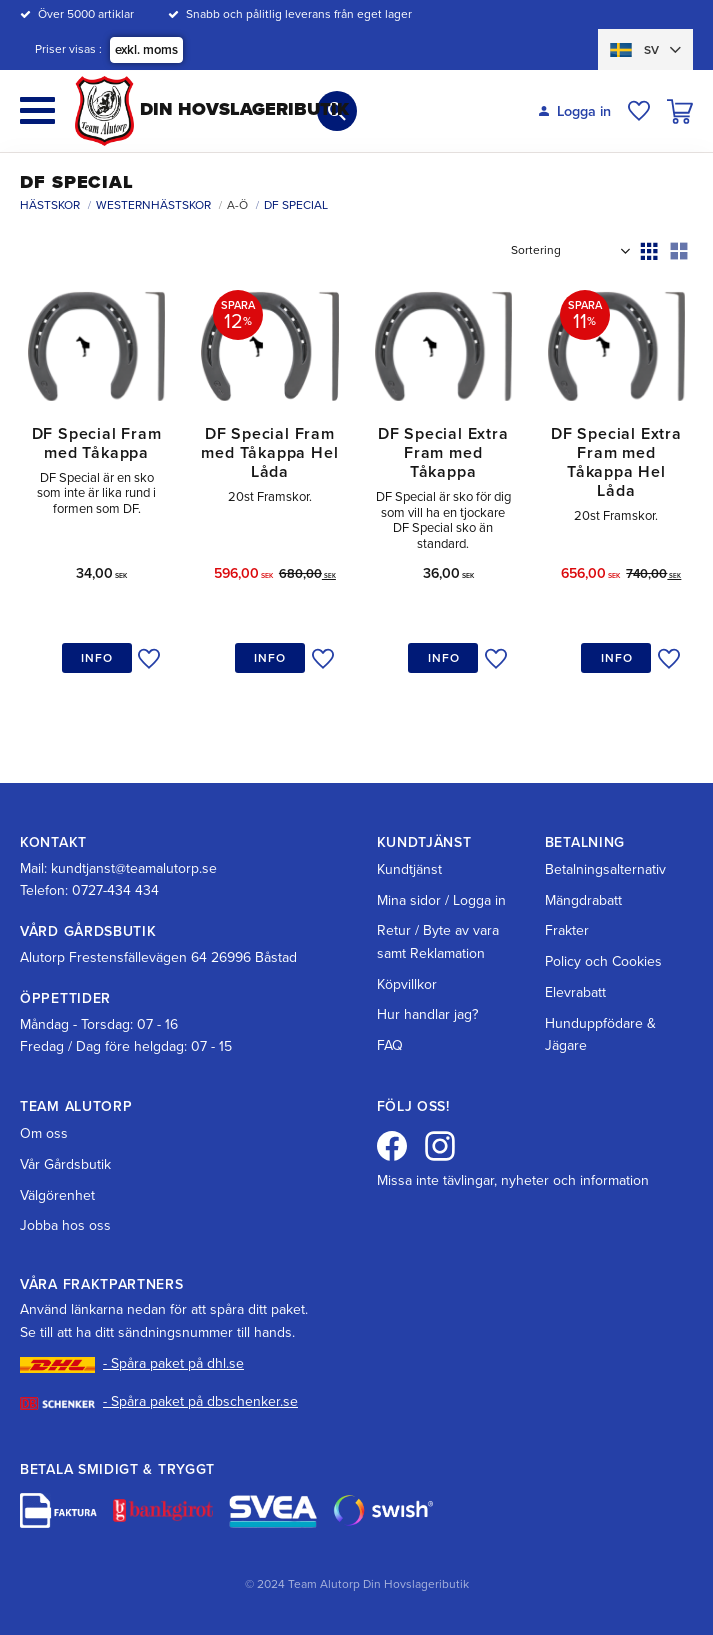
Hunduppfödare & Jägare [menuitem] (600, 1034)
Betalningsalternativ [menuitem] (605, 869)
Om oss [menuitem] (44, 1133)
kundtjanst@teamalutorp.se (134, 868)
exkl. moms (146, 50)
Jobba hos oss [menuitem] (65, 1225)
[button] (37, 110)
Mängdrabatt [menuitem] (583, 900)
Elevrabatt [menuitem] (575, 992)
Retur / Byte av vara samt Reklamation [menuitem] (438, 941)
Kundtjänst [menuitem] (409, 869)
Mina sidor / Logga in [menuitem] (441, 900)
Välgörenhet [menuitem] (57, 1195)
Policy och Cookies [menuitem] (603, 961)
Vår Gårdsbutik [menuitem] (65, 1164)
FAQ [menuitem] (390, 1045)
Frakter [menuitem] (567, 930)
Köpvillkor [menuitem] (407, 984)
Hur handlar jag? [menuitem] (427, 1014)
